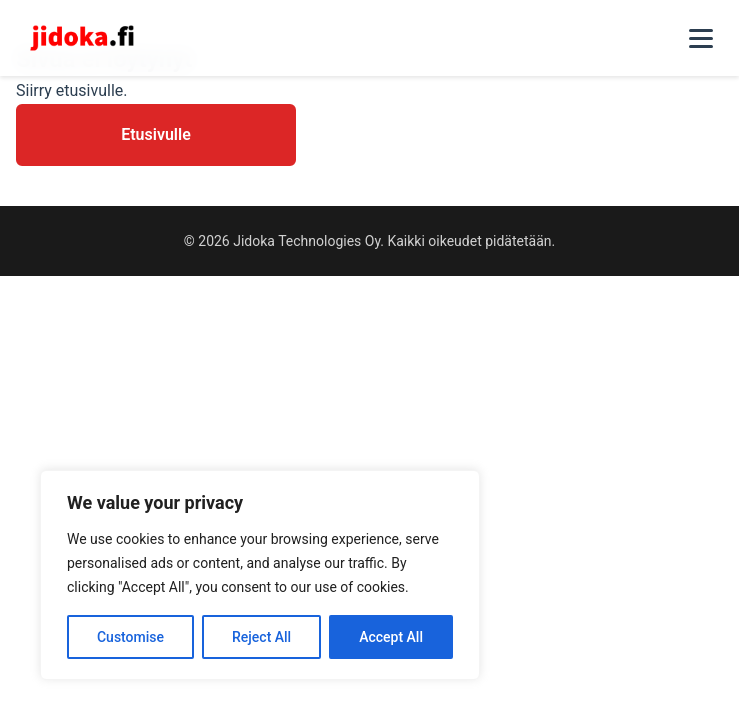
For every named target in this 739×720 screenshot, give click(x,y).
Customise (130, 637)
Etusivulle (156, 134)
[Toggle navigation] (701, 38)
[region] (260, 575)
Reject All (261, 637)
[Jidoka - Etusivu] (82, 38)
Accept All (391, 637)
